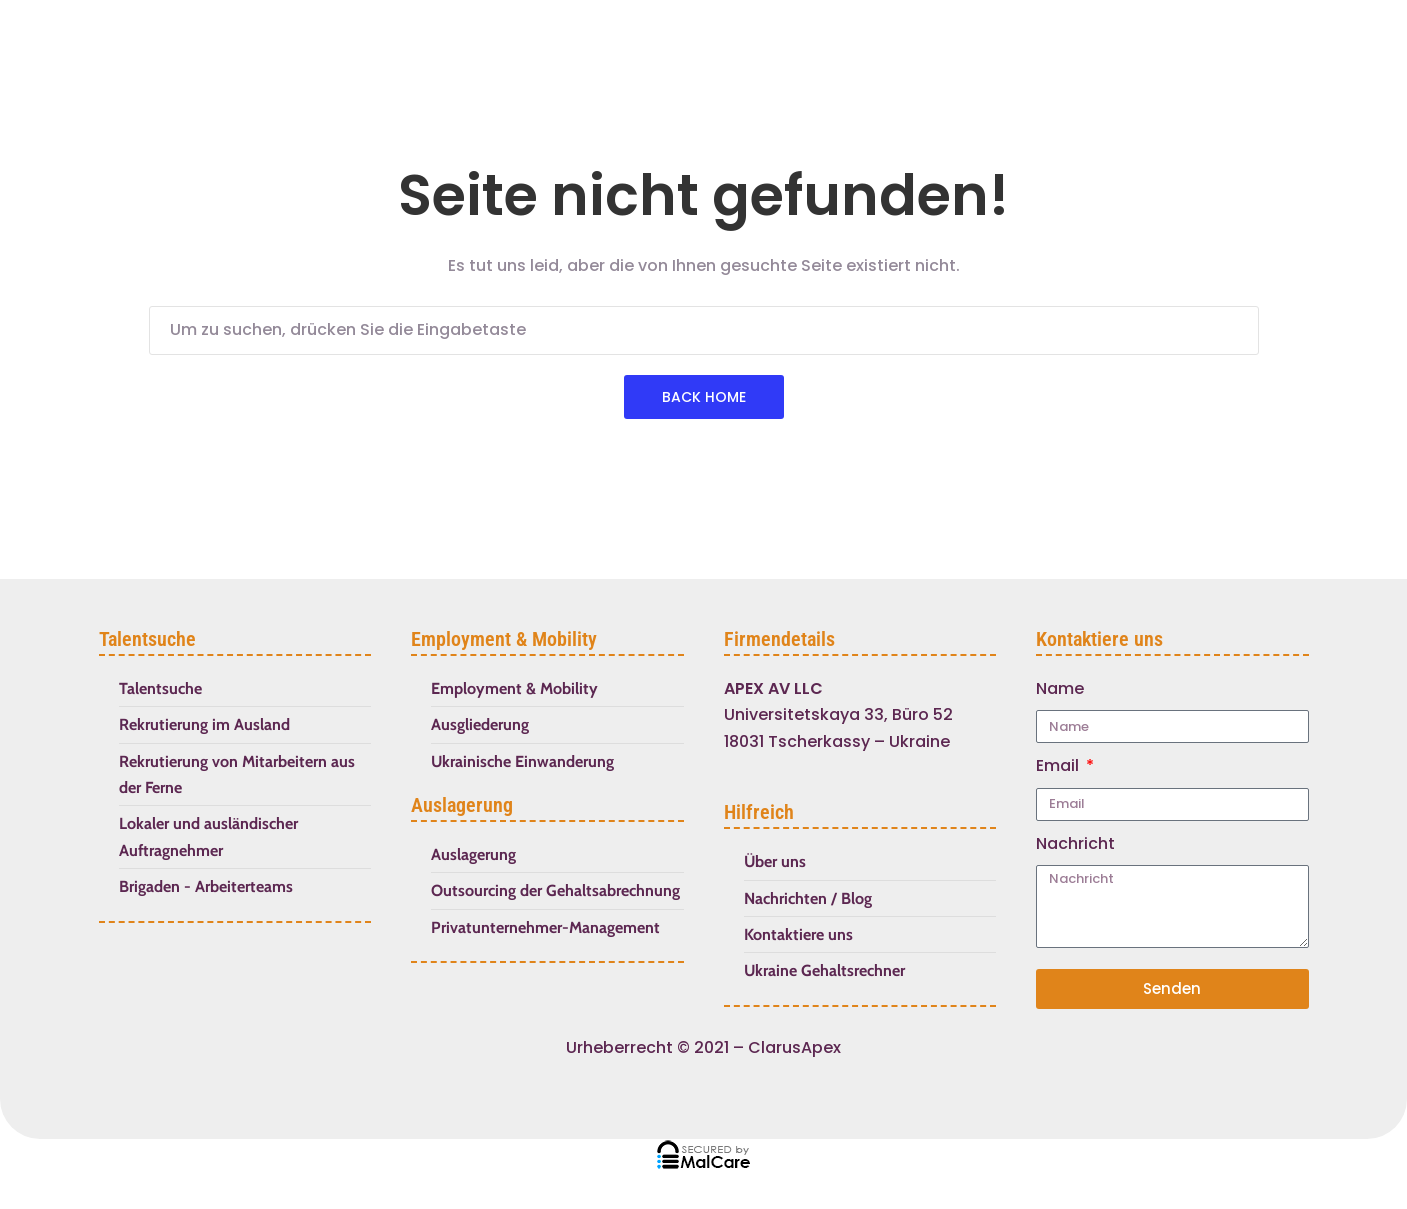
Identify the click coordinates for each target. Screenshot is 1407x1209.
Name (1060, 688)
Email (1059, 765)
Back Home (704, 397)
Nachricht (1075, 843)
